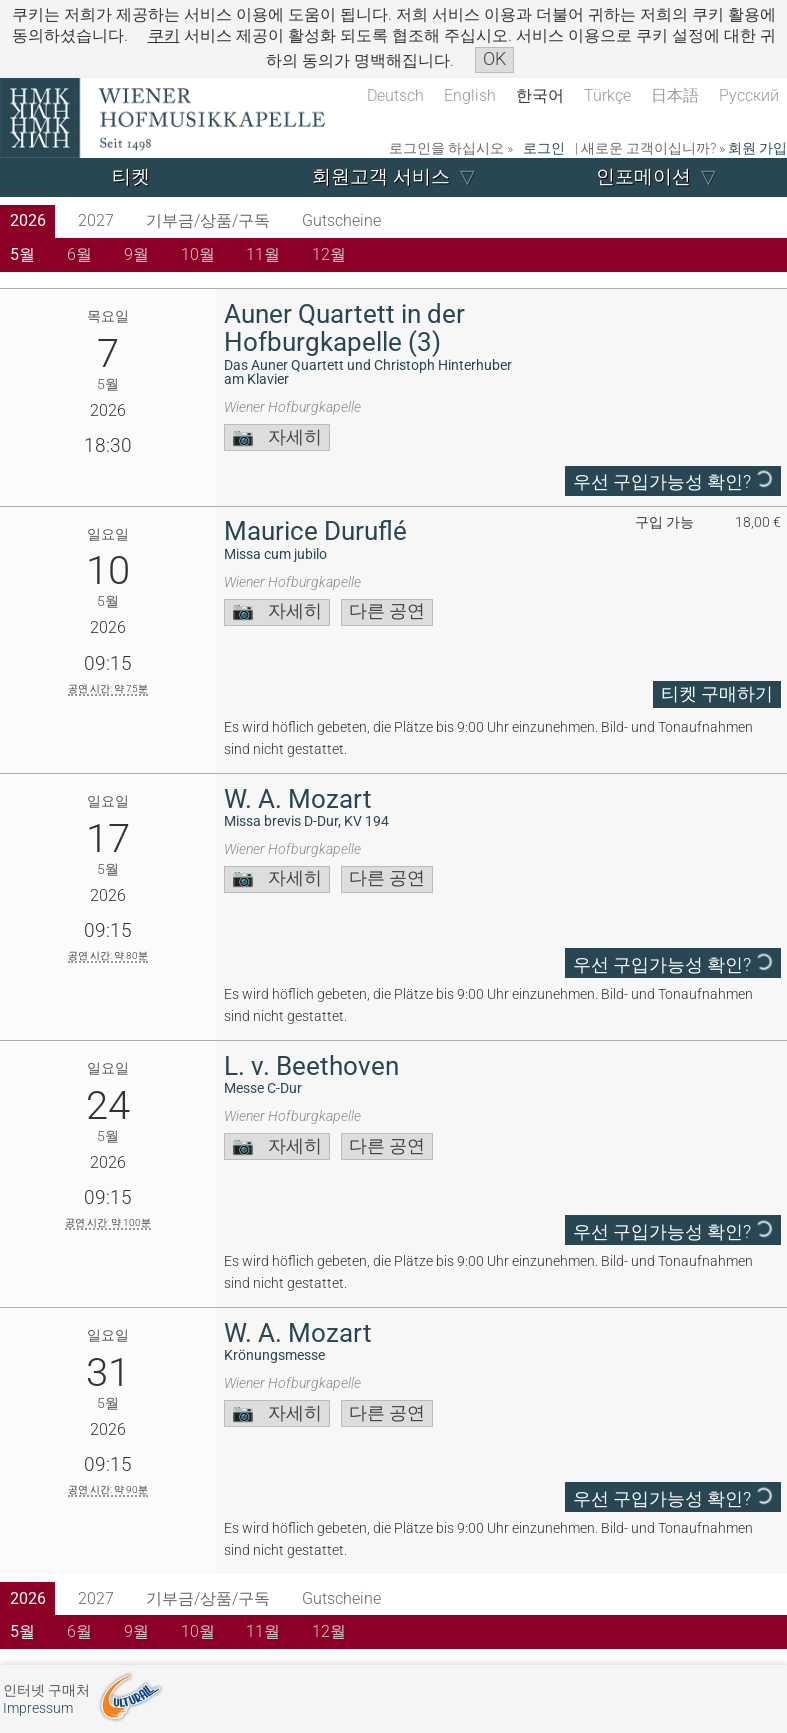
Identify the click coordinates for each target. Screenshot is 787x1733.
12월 (329, 254)
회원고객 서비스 (381, 176)
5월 (22, 254)
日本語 (675, 95)
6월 (79, 254)
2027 (96, 220)
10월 (198, 254)
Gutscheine (341, 220)
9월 (136, 254)
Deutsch (395, 95)
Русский (749, 95)
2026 (28, 220)
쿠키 (164, 35)
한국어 (540, 95)
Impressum (38, 1708)
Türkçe (607, 95)
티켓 (131, 176)
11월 (263, 254)
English (470, 95)
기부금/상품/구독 (208, 220)
